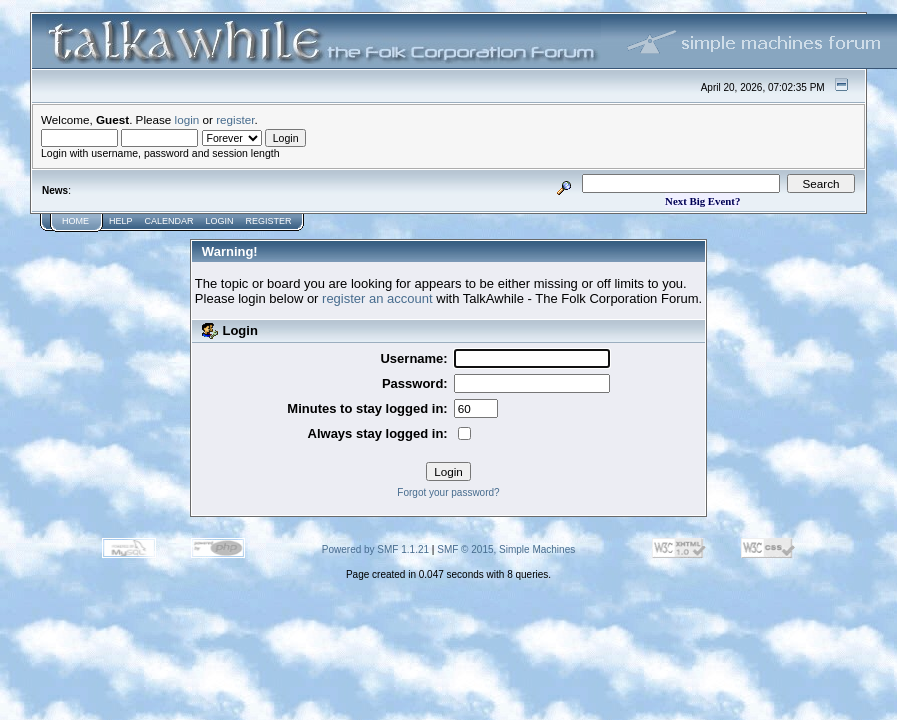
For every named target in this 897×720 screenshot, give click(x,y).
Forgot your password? (448, 492)
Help (121, 221)
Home (75, 221)
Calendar (169, 221)
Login (220, 221)
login (187, 119)
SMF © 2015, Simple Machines (506, 549)
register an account (377, 298)
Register (269, 221)
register (235, 119)
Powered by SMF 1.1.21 (375, 549)
